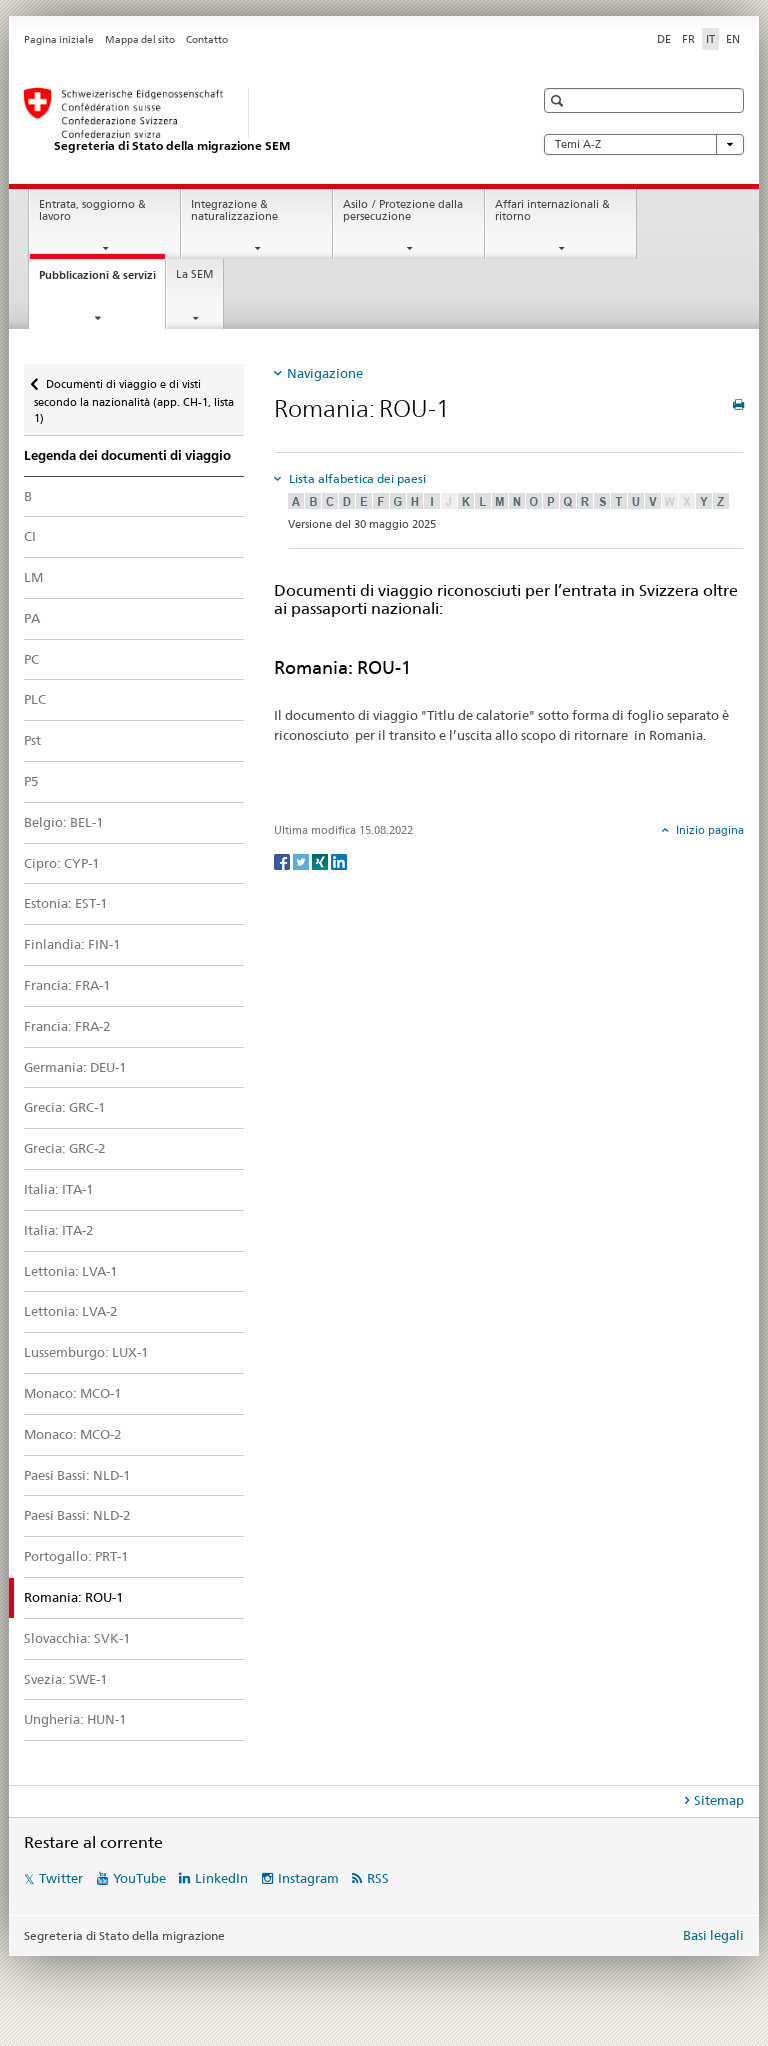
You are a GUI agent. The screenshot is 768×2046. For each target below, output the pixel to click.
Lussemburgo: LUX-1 (86, 1352)
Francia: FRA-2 (67, 1026)
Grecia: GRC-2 (65, 1148)
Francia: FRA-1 (67, 985)
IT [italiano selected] (710, 39)
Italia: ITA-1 (59, 1189)
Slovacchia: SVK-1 (77, 1638)
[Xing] (321, 860)
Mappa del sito (140, 39)
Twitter (61, 1878)
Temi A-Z (644, 144)
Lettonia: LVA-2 (71, 1311)
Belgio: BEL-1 (64, 822)
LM (33, 577)
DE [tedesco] (664, 39)
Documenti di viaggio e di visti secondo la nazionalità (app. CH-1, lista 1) (134, 395)
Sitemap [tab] (719, 1800)
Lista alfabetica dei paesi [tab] (356, 478)
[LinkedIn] (339, 860)
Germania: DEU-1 (75, 1067)
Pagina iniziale (59, 39)
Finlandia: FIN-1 (72, 944)
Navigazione (325, 373)
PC (31, 659)
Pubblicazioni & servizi (102, 280)
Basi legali (713, 1935)
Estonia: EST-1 (66, 903)
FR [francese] (688, 39)
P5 (31, 781)
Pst (32, 740)
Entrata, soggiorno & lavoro (92, 211)
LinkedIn (221, 1878)
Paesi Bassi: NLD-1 (77, 1475)
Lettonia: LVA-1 (71, 1271)
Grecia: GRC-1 (65, 1107)
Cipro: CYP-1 (62, 863)
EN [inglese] (733, 39)
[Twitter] (302, 860)
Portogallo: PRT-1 (76, 1556)
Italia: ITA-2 (59, 1230)
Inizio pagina (708, 830)
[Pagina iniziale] (259, 121)
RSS (378, 1878)
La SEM (195, 274)
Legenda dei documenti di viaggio (127, 455)
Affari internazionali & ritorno (552, 211)
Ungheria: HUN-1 (75, 1719)
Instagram (308, 1878)
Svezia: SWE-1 (66, 1679)
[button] (559, 100)
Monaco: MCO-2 (73, 1434)
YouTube (139, 1878)
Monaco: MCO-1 (73, 1393)
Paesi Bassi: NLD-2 (77, 1515)
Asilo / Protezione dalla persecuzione (403, 211)
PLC (35, 699)
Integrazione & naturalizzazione (234, 211)
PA (32, 618)
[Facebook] (283, 860)
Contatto (207, 39)
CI (30, 536)
